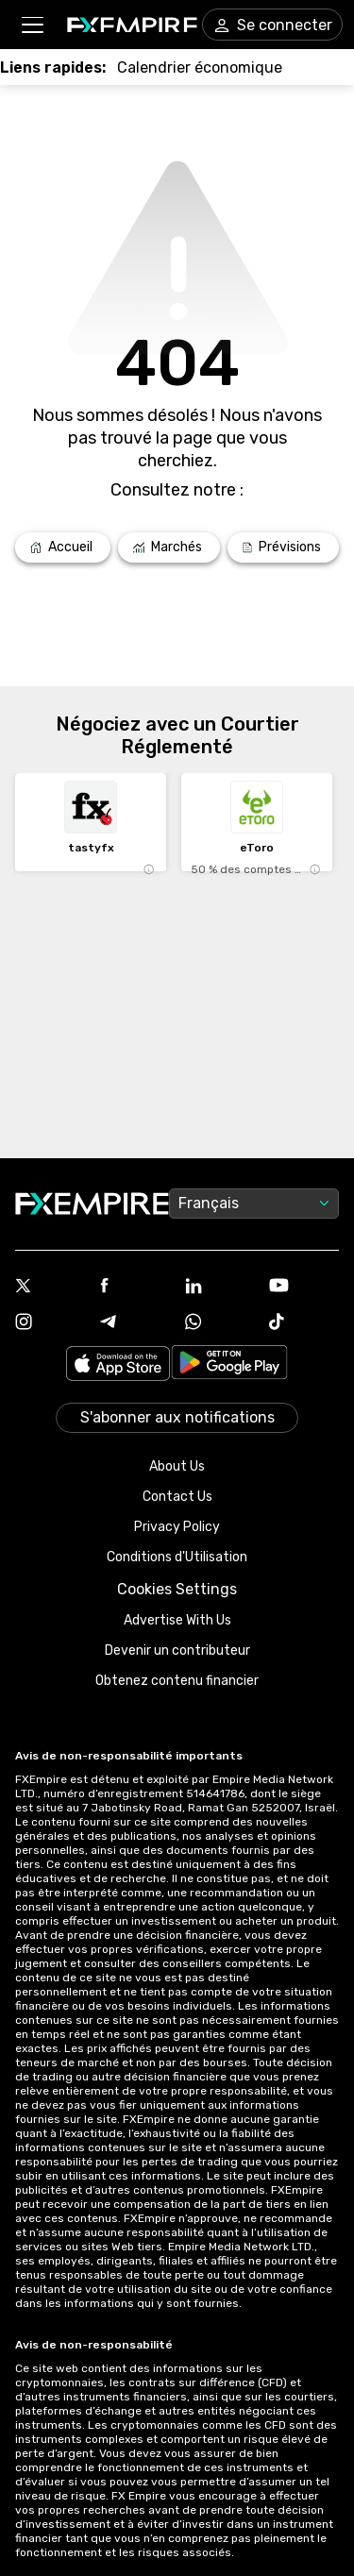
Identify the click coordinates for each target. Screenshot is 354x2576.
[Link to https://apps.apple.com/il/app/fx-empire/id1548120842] (118, 1365)
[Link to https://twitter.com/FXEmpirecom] (50, 1287)
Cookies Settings (177, 1589)
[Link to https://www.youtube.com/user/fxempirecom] (304, 1287)
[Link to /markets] (169, 547)
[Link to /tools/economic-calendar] (199, 67)
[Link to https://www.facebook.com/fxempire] (135, 1287)
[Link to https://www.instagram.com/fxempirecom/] (50, 1323)
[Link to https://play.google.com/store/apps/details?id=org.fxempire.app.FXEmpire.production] (229, 1365)
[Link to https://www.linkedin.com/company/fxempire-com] (220, 1287)
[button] (31, 25)
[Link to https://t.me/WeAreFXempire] (135, 1323)
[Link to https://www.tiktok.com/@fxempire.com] (304, 1323)
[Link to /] (62, 547)
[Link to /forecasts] (283, 547)
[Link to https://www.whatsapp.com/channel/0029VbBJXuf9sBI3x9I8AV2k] (220, 1323)
